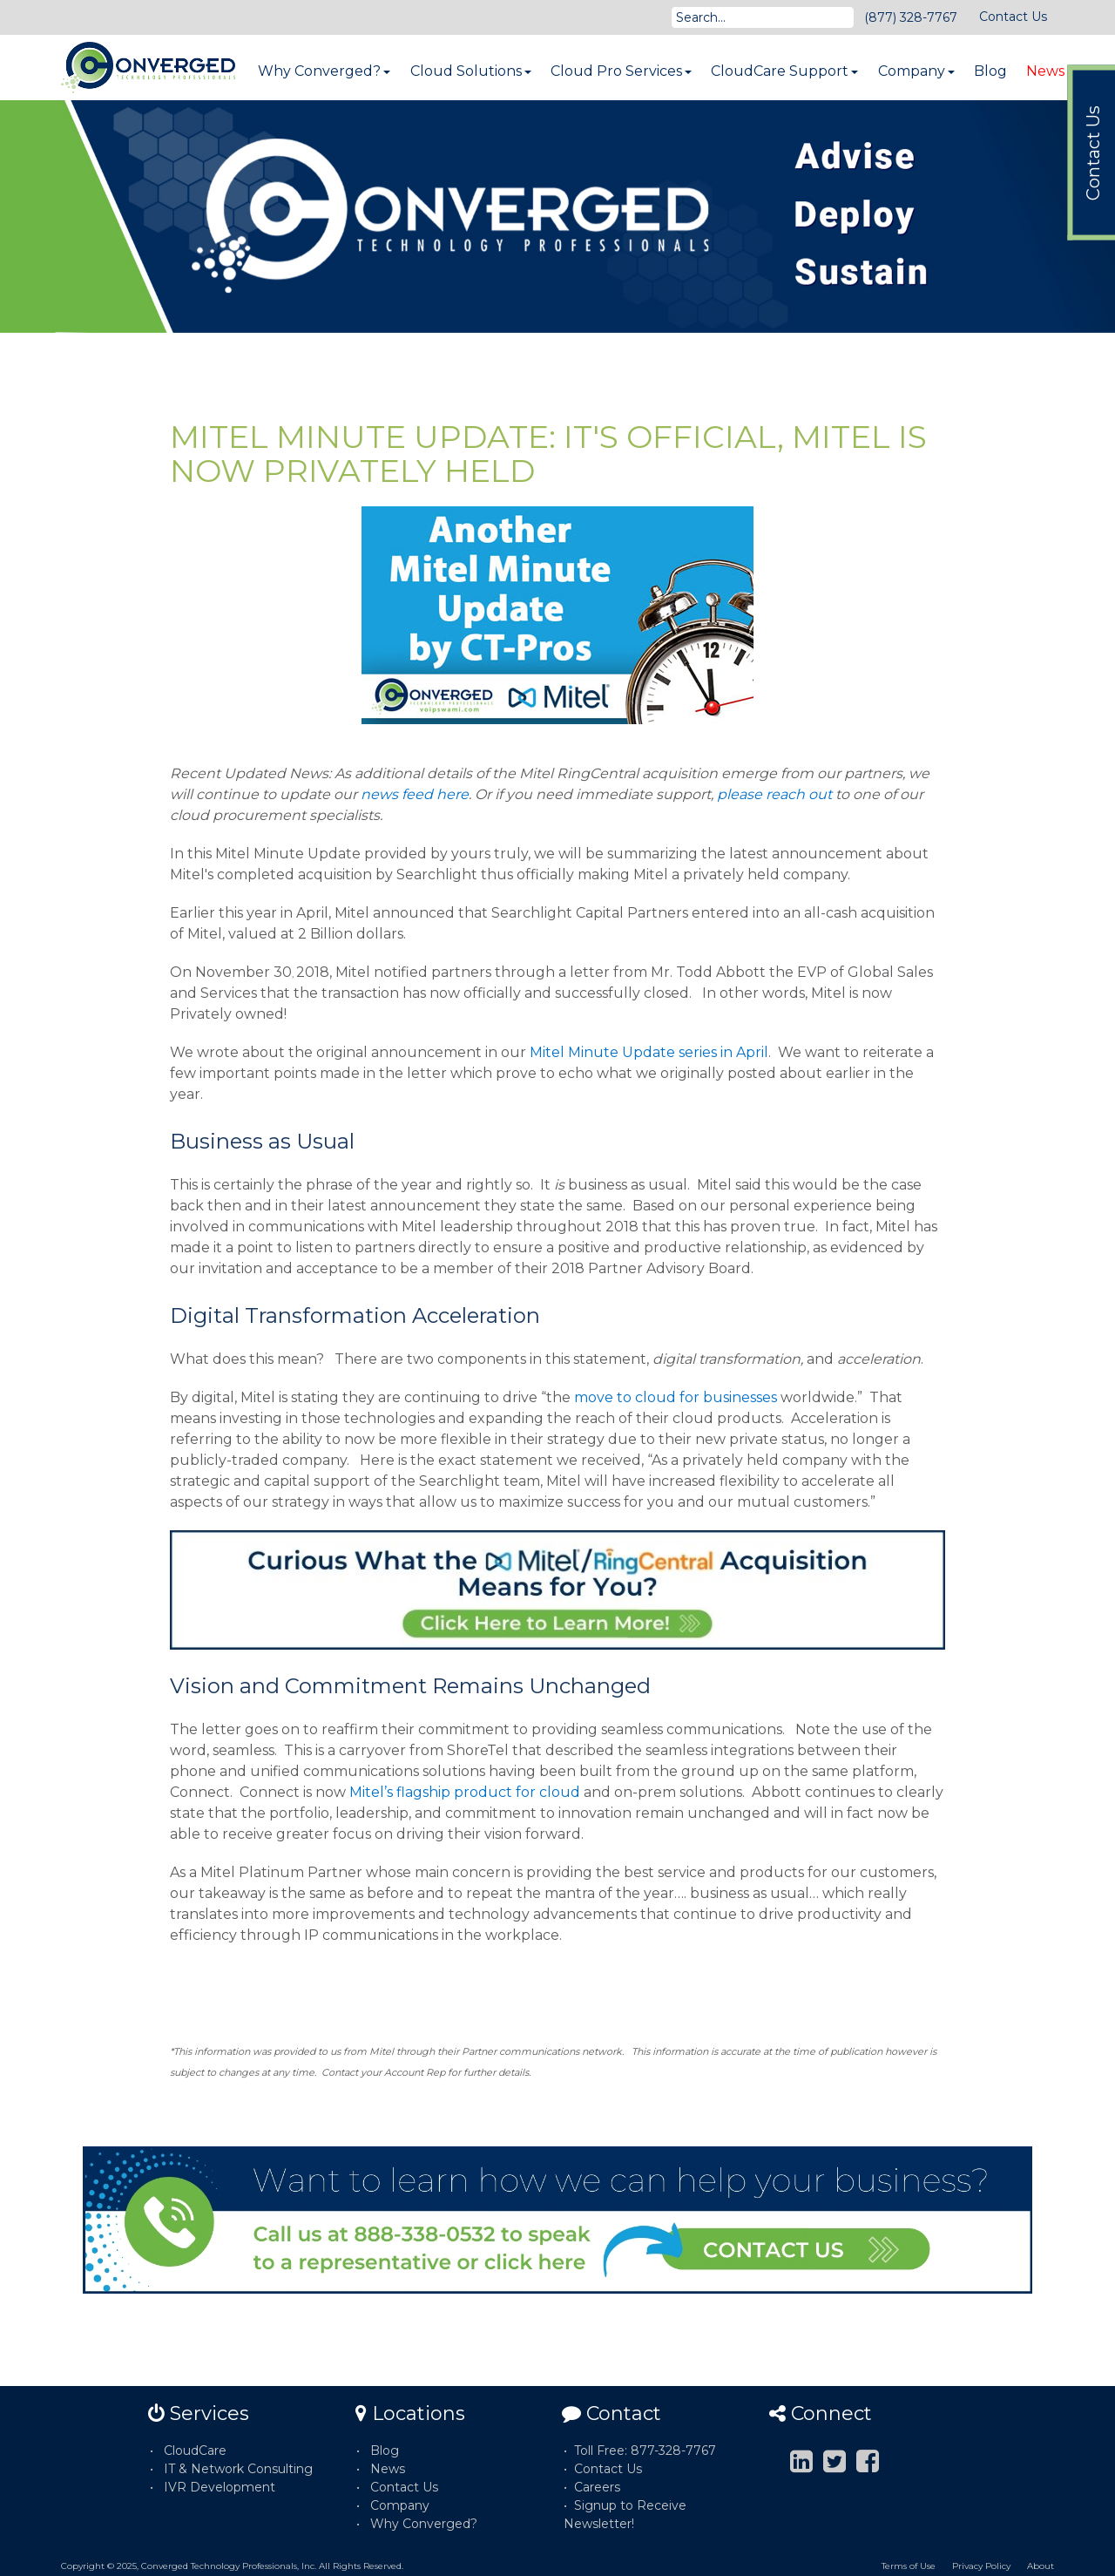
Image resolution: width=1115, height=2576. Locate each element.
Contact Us (1013, 16)
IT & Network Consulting (238, 2469)
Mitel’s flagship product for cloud (464, 1792)
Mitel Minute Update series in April (649, 1052)
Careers (597, 2487)
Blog (990, 71)
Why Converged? (324, 71)
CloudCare (195, 2450)
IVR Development (219, 2487)
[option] (557, 216)
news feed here (415, 794)
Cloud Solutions (470, 71)
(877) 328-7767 (910, 17)
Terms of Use (909, 2566)
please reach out (774, 794)
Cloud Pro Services (621, 71)
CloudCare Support (784, 71)
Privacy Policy (981, 2566)
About (1040, 2566)
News (1045, 71)
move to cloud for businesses (675, 1397)
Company (916, 71)
